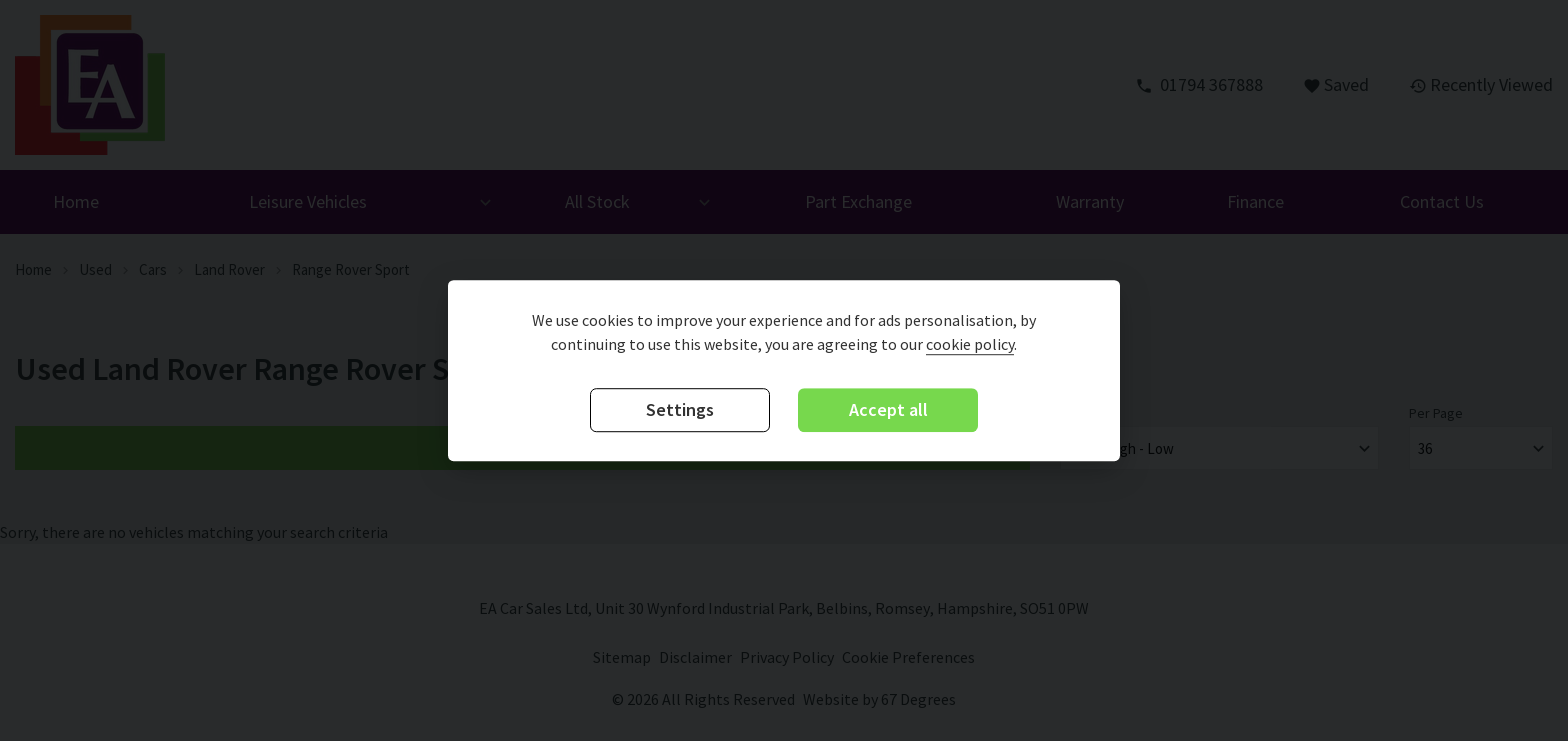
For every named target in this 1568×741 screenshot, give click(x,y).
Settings (680, 410)
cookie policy (970, 345)
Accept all (888, 410)
